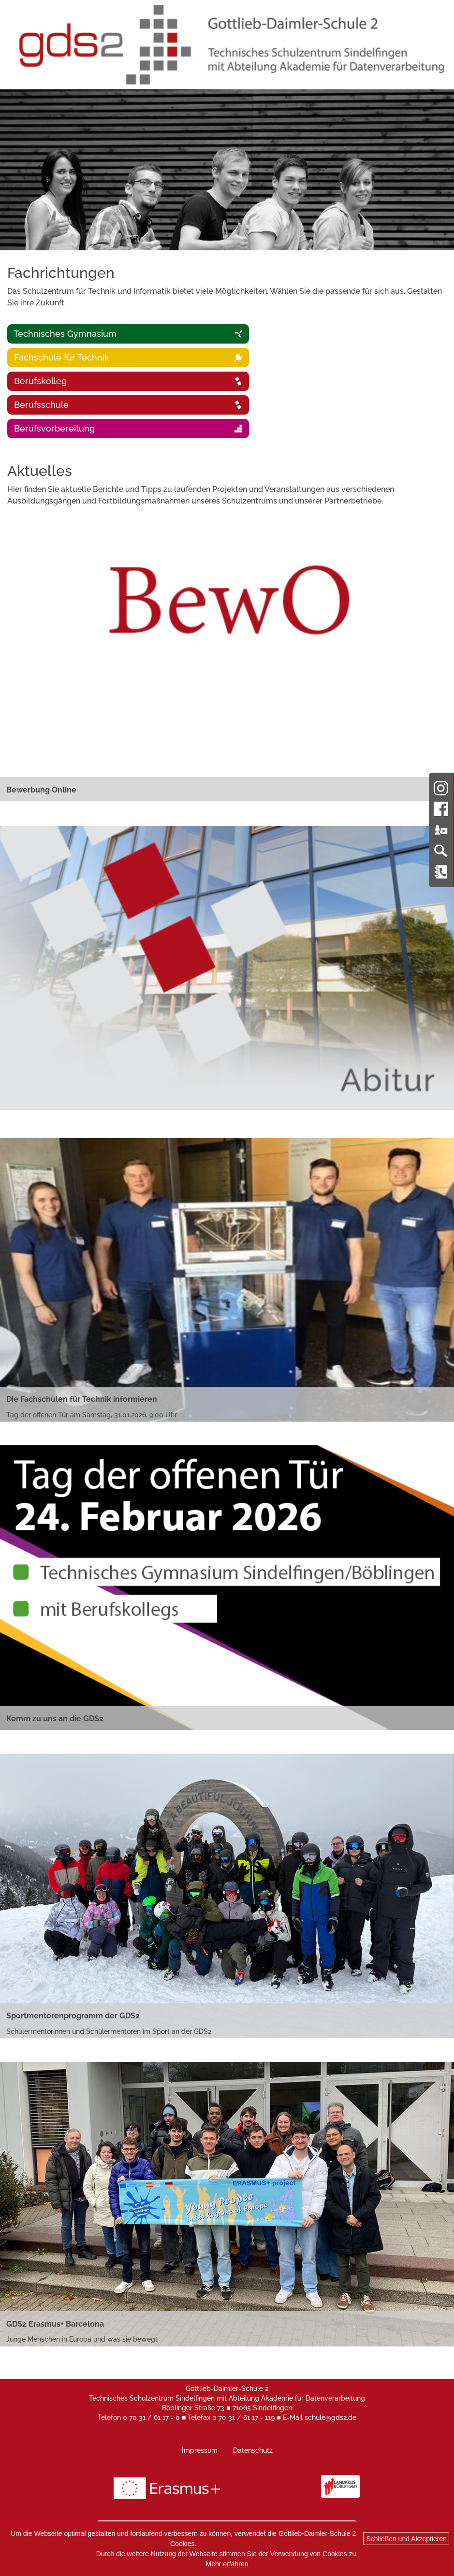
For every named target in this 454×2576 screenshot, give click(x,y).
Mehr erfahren (227, 2564)
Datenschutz (253, 2450)
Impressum (200, 2450)
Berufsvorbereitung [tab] (127, 428)
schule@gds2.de (330, 2417)
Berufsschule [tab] (127, 405)
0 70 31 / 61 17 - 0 (151, 2417)
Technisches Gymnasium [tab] (127, 334)
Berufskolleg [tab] (127, 381)
